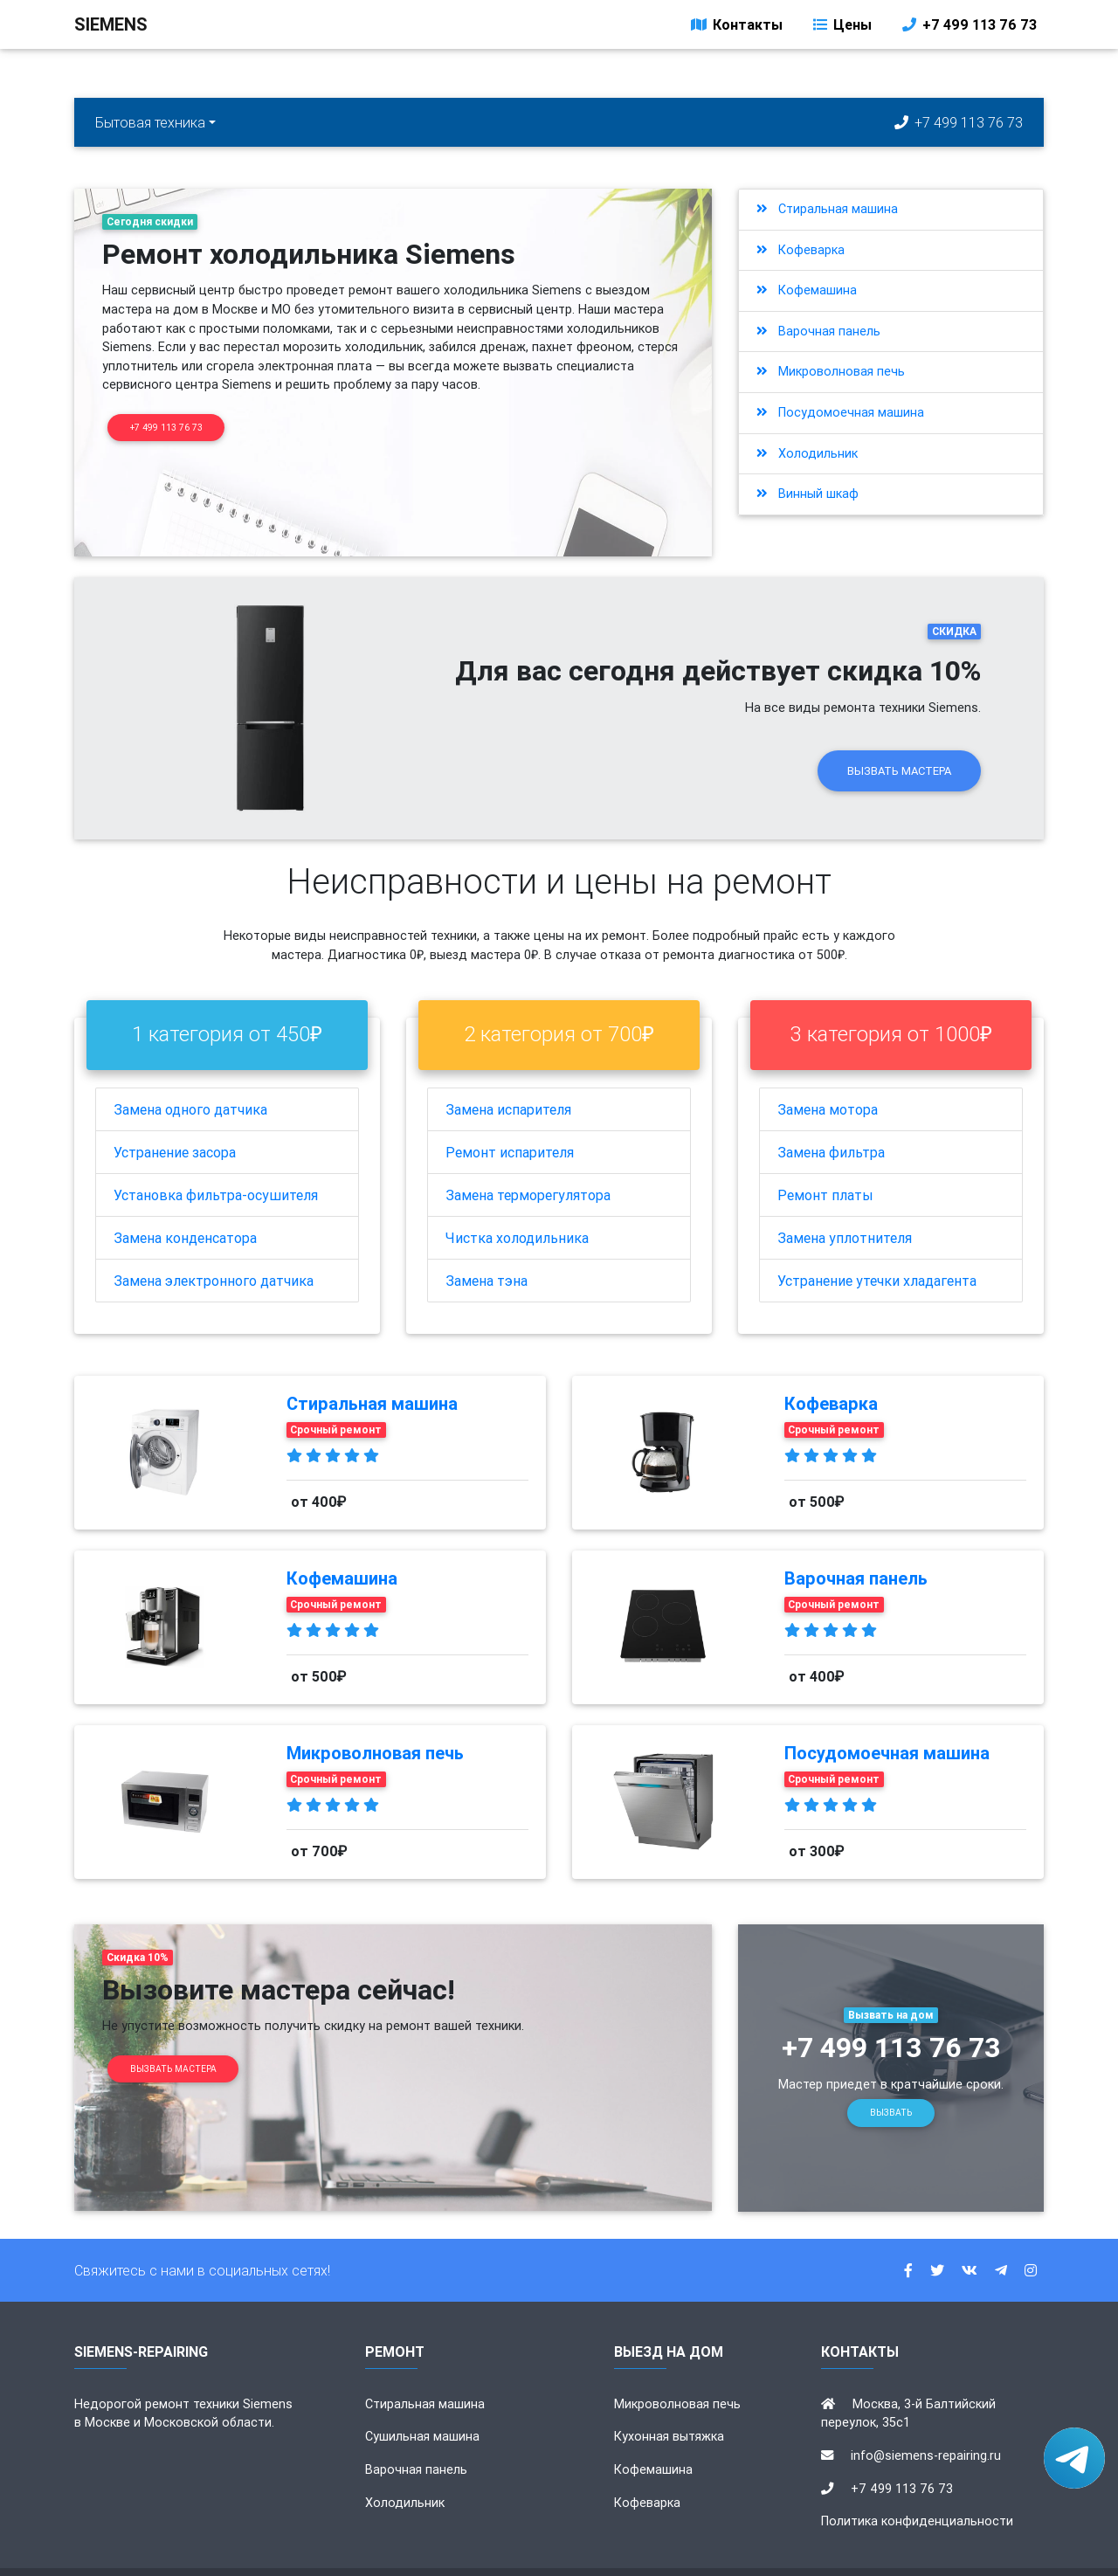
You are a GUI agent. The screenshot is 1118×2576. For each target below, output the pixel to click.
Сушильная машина (422, 2395)
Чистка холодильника (517, 1196)
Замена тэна (486, 1238)
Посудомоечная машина (840, 412)
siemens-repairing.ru (617, 2551)
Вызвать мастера (899, 729)
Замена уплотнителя (844, 1196)
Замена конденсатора (185, 1196)
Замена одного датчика (190, 1067)
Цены (841, 28)
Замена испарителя (508, 1067)
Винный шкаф (807, 493)
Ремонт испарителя (509, 1110)
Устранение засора (175, 1110)
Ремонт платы (825, 1153)
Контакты (735, 28)
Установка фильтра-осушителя (216, 1153)
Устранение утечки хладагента (877, 1238)
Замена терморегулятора (528, 1153)
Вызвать (891, 2071)
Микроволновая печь (830, 371)
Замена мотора (827, 1067)
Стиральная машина (827, 209)
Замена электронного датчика (214, 1238)
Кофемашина (806, 290)
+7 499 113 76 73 (968, 28)
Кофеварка (800, 250)
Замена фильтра (831, 1110)
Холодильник (807, 453)
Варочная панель (818, 331)
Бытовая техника (150, 122)
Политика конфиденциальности (917, 2480)
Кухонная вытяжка (669, 2395)
